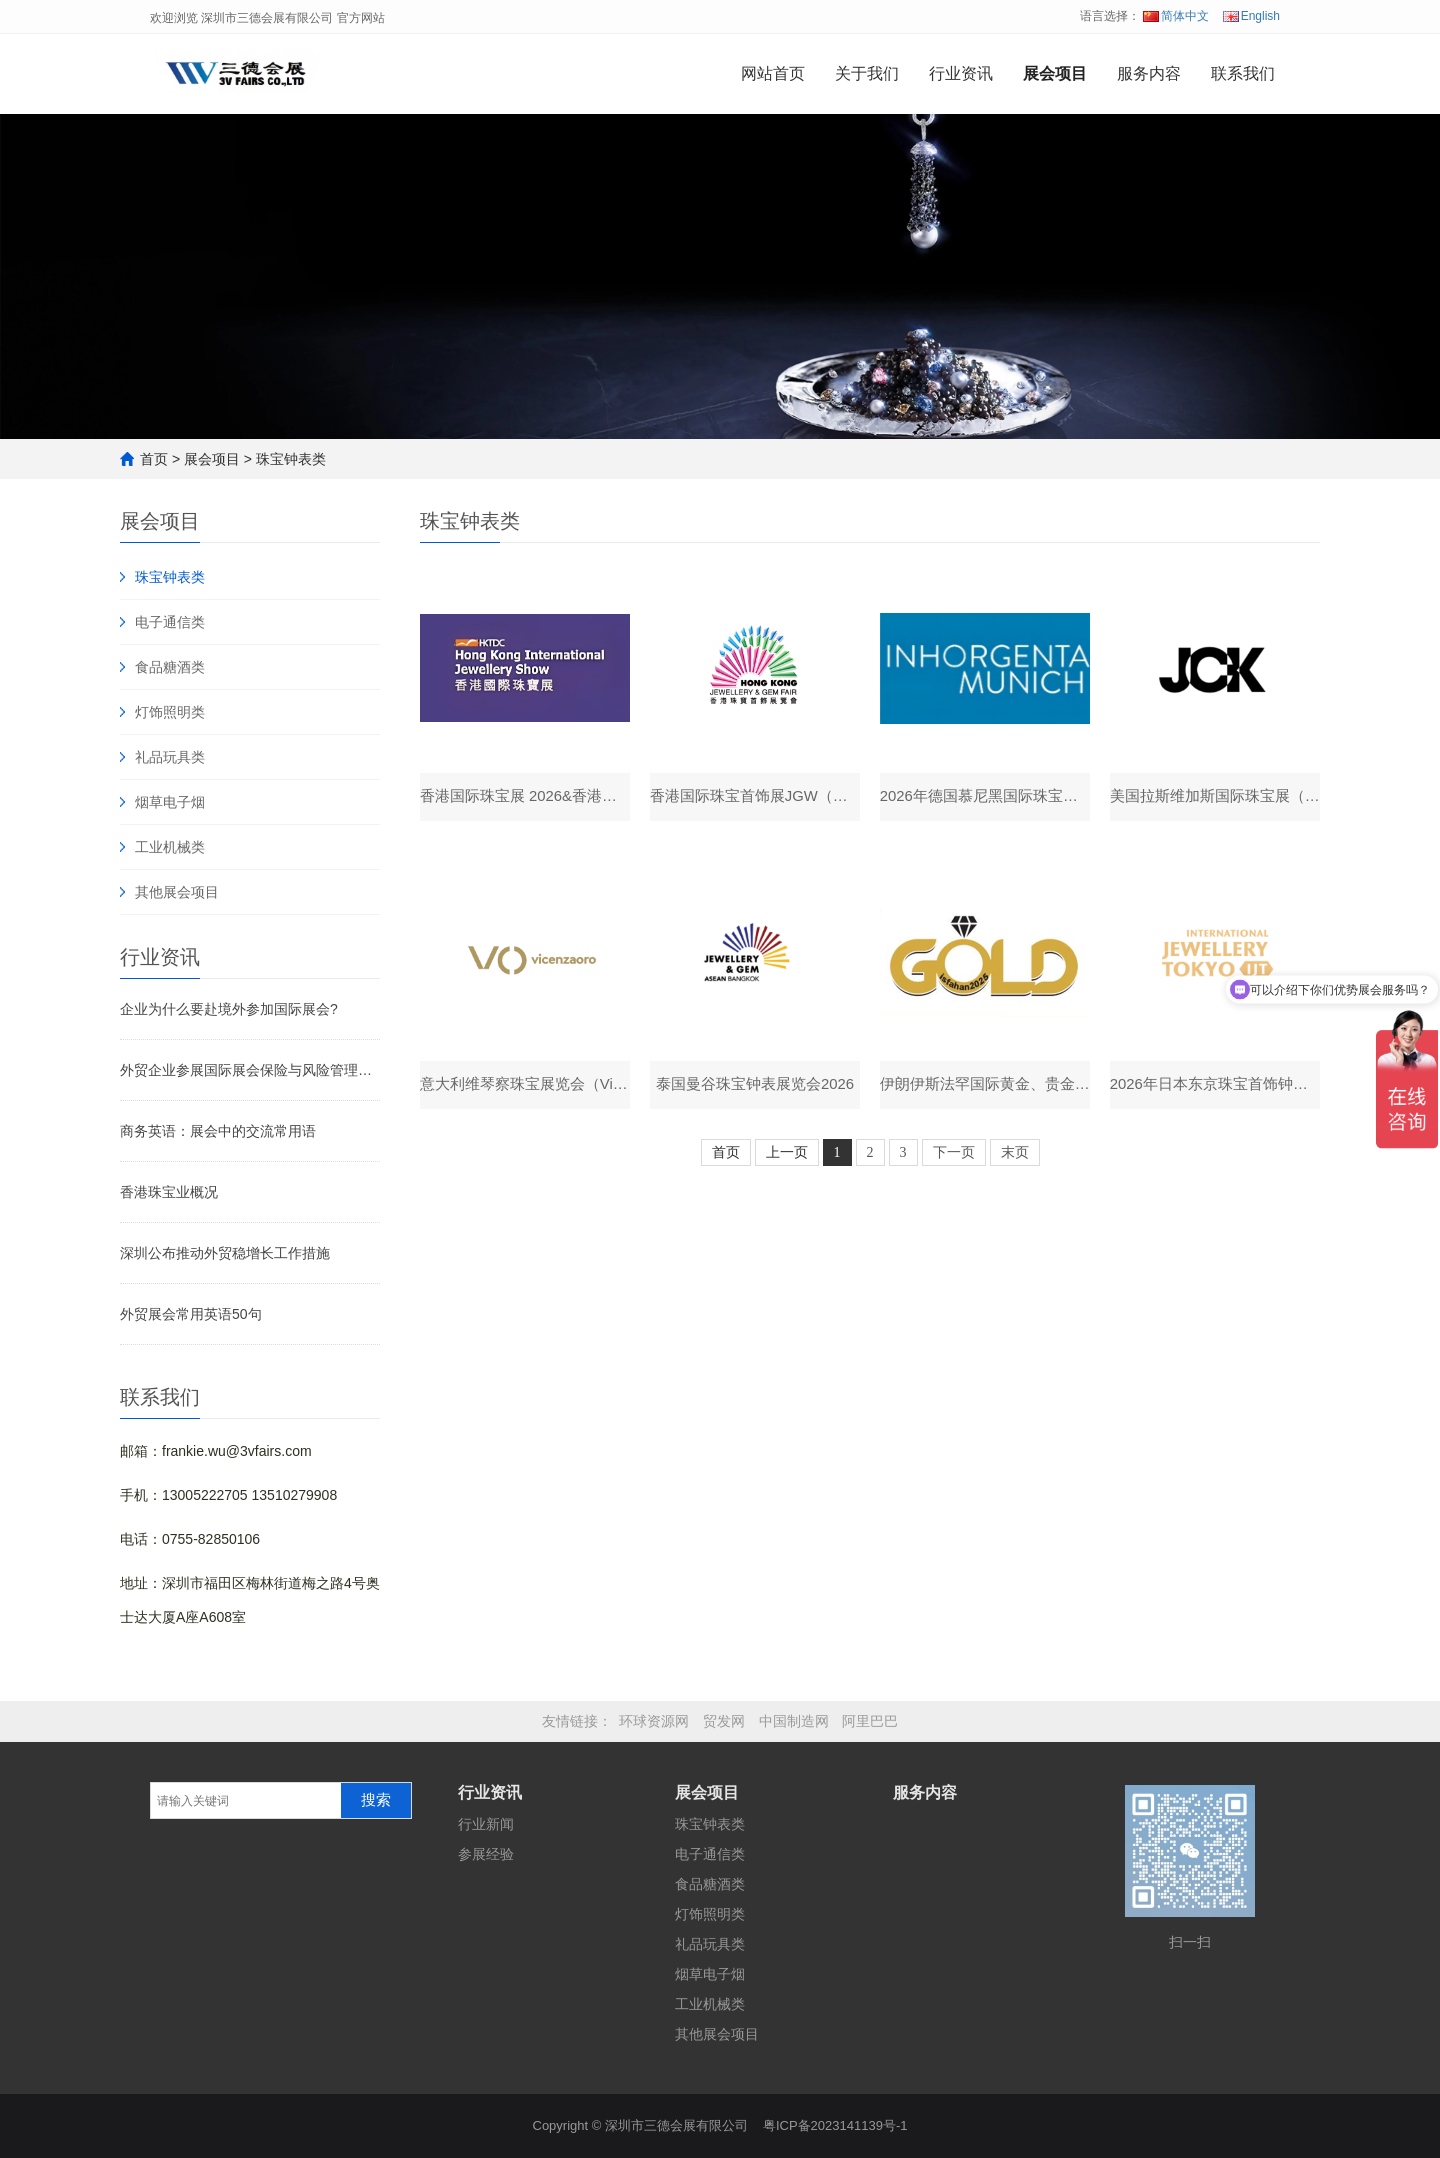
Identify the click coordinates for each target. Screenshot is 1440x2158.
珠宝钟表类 (291, 459)
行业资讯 (961, 73)
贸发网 (724, 1721)
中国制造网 (794, 1721)
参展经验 (486, 1854)
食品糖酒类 (170, 667)
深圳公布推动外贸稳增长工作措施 (225, 1253)
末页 (1015, 1156)
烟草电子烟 (170, 802)
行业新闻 (486, 1824)
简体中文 (1176, 16)
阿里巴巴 (870, 1721)
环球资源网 (654, 1721)
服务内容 (1149, 73)
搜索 (376, 1800)
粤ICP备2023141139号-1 (835, 2125)
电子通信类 (170, 622)
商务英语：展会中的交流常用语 (218, 1131)
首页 (154, 459)
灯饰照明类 (170, 712)
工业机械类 (170, 847)
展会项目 (1055, 73)
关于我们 (867, 73)
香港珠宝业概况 (169, 1192)
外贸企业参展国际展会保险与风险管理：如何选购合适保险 (250, 1070)
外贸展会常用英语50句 (191, 1314)
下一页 (954, 1156)
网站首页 (773, 73)
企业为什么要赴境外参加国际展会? (229, 1009)
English (1251, 16)
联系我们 (1243, 73)
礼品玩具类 (170, 757)
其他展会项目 (177, 892)
